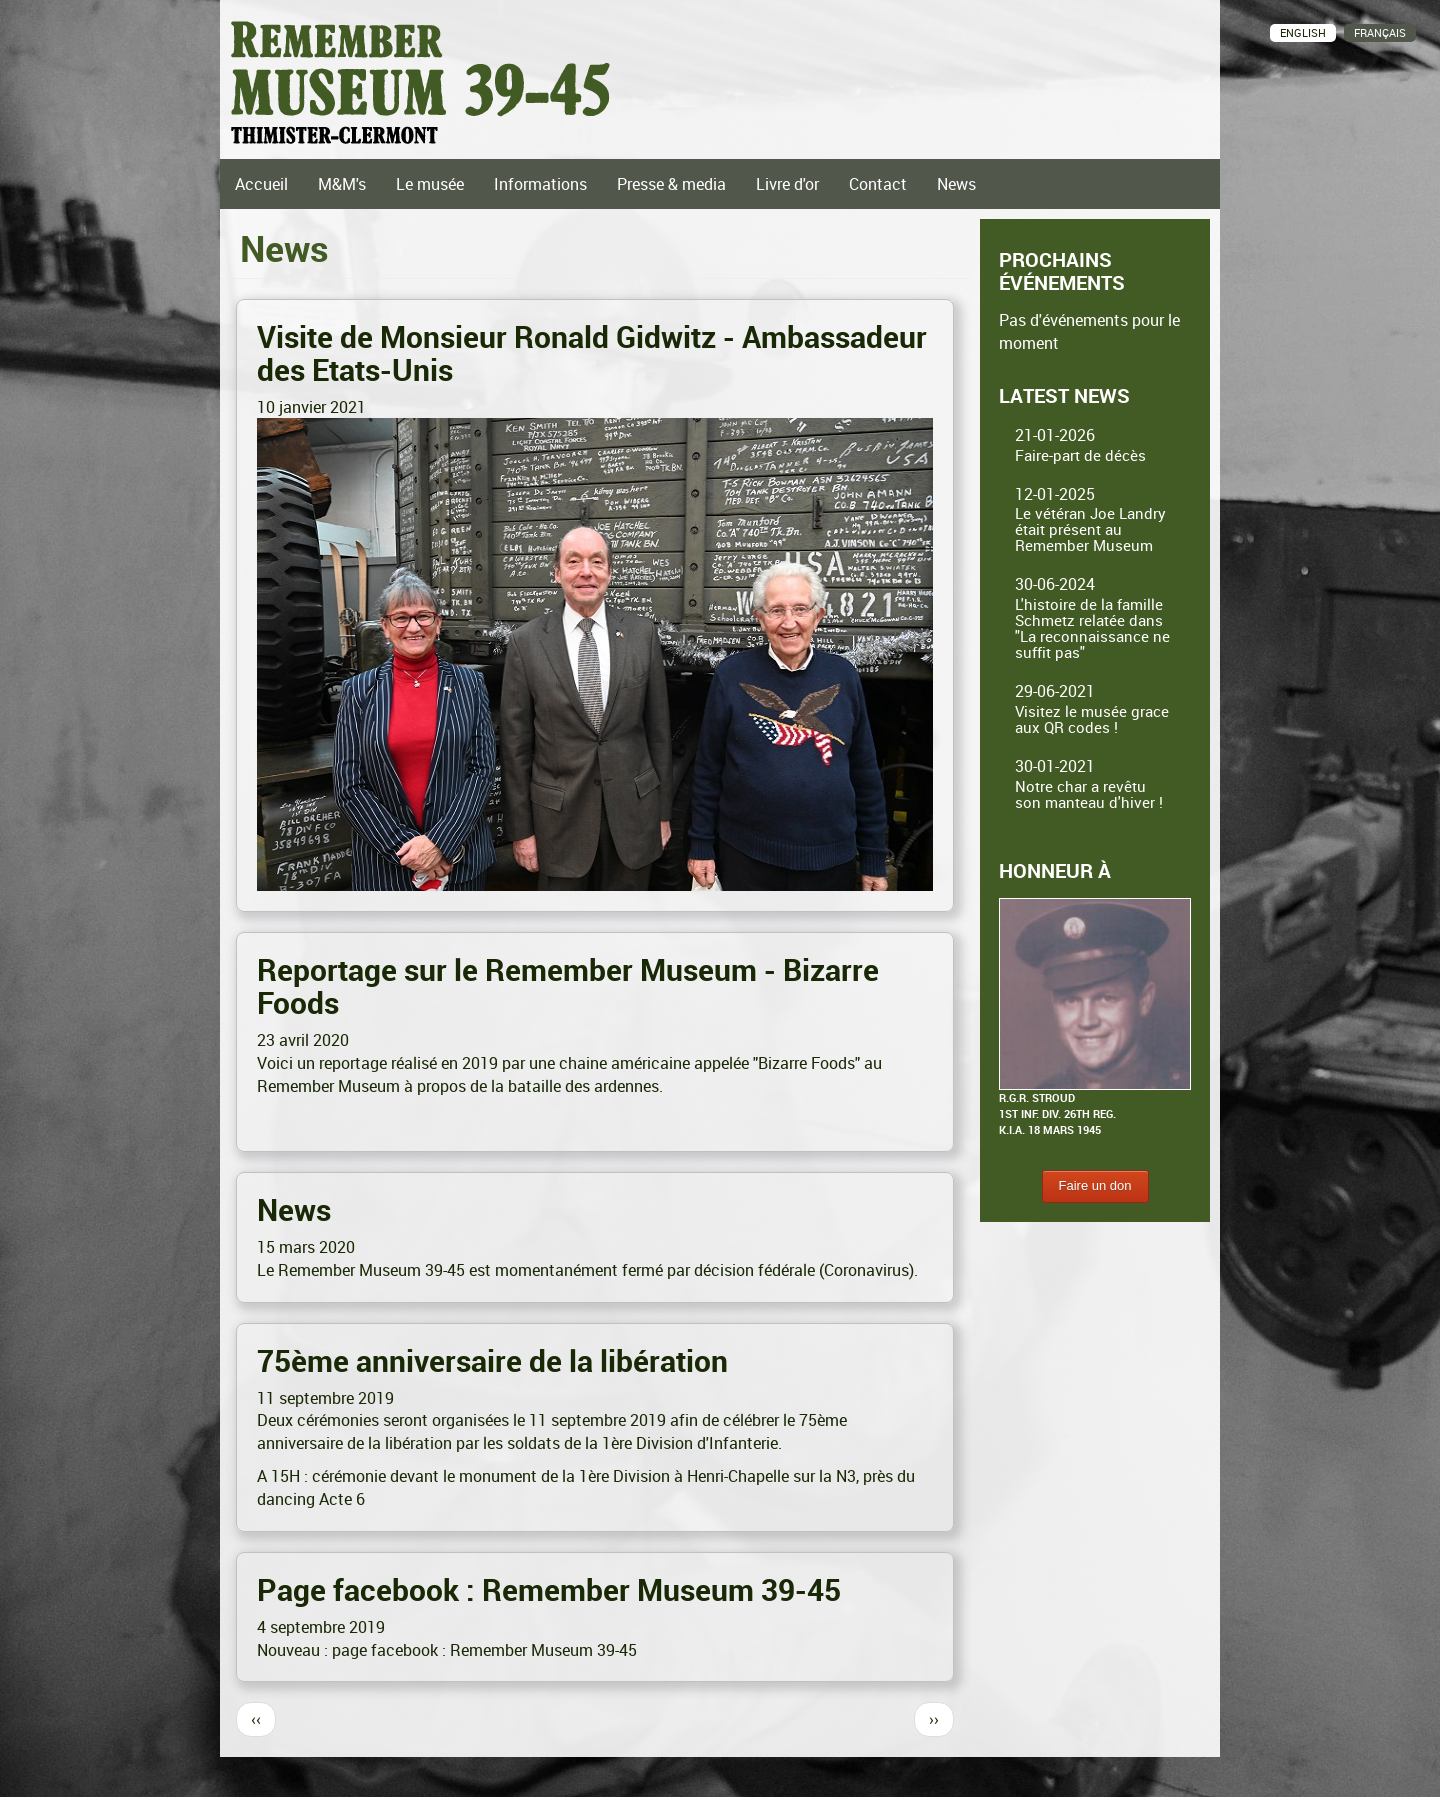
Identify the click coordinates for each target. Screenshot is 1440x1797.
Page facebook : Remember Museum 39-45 (549, 1589)
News (956, 184)
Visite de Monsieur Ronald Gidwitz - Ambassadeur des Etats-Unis (592, 353)
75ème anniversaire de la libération (492, 1360)
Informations (540, 184)
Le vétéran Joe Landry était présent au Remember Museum (1090, 529)
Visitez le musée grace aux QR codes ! (1092, 719)
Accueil (261, 184)
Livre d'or (787, 184)
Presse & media (671, 184)
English (1303, 32)
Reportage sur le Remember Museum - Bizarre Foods (568, 986)
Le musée (430, 184)
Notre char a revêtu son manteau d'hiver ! (1089, 794)
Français (1380, 32)
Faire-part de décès (1080, 455)
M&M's (342, 184)
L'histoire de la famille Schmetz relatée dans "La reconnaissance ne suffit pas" (1092, 628)
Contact (878, 184)
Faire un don (1095, 1185)
